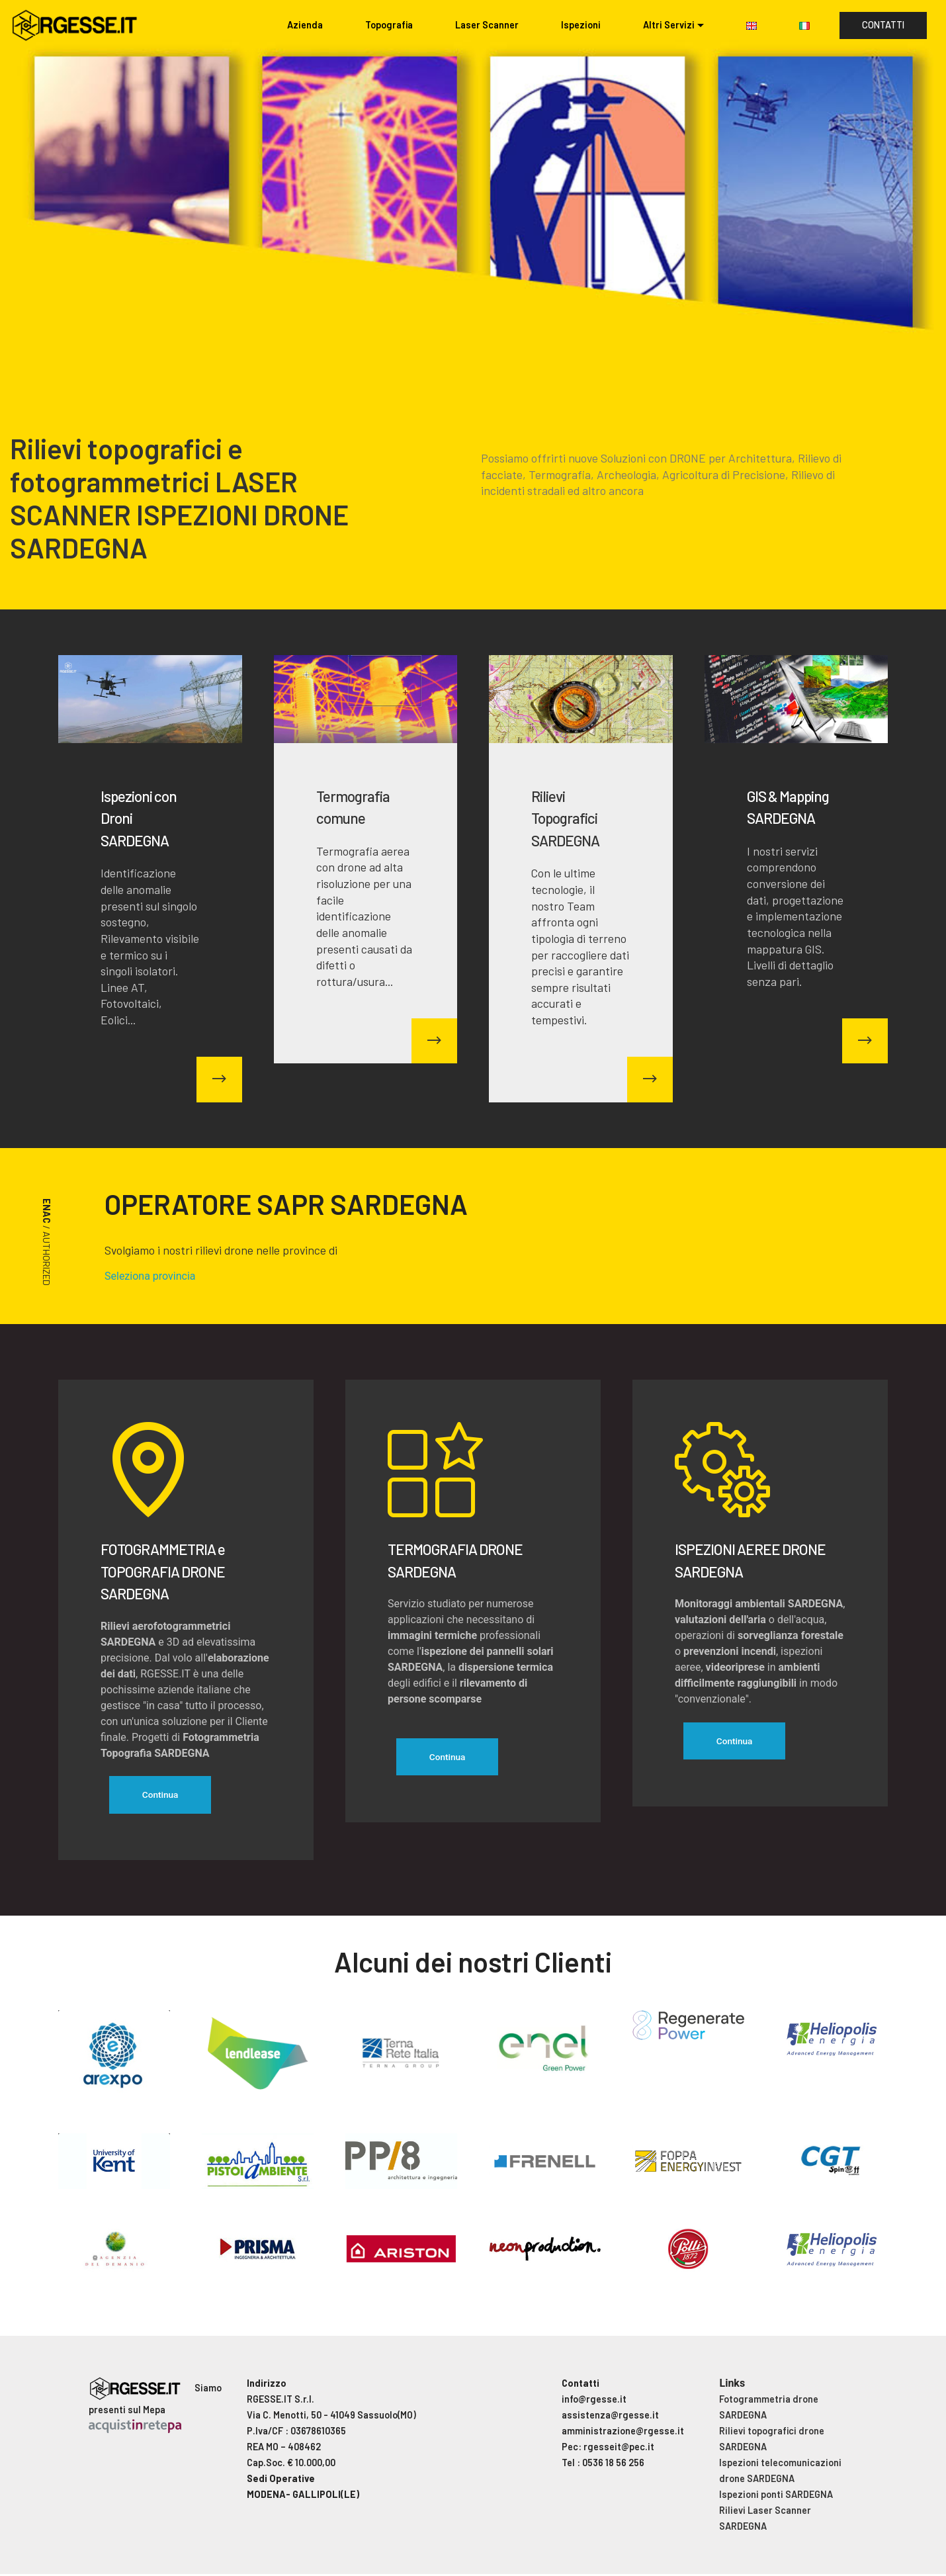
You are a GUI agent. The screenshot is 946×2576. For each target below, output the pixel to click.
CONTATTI (883, 24)
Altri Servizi (669, 24)
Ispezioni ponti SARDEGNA (776, 2496)
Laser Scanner (487, 24)
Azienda (305, 24)
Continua (163, 1795)
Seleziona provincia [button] (150, 1276)
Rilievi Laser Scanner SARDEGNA (765, 2520)
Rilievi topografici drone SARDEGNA (771, 2440)
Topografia (389, 24)
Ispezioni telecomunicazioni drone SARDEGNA (780, 2472)
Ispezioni (581, 24)
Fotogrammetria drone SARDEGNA (768, 2408)
